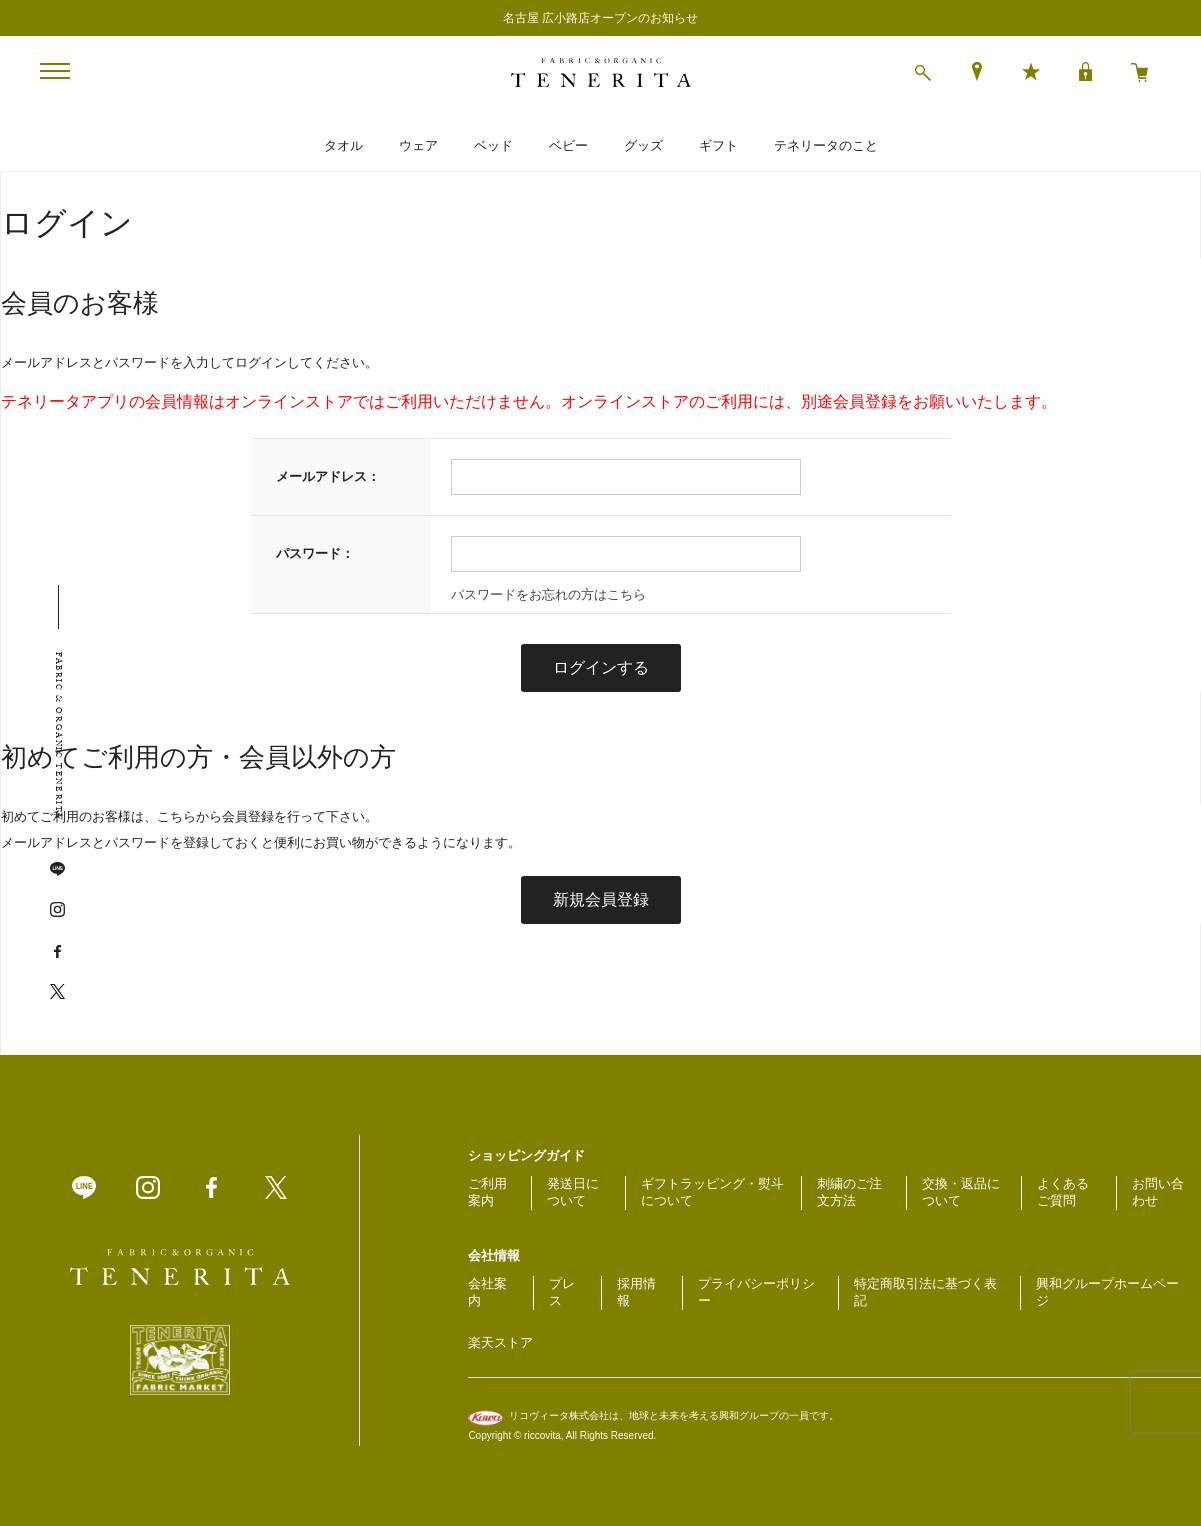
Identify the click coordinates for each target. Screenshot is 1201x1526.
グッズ (643, 145)
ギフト (718, 145)
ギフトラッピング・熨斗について (712, 1192)
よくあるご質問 (1063, 1192)
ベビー (568, 145)
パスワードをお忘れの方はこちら (548, 594)
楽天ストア (500, 1342)
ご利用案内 (487, 1192)
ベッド (493, 145)
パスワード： (315, 553)
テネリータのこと (826, 145)
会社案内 (487, 1292)
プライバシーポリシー (756, 1292)
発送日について (573, 1192)
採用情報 (636, 1292)
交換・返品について (961, 1192)
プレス (562, 1292)
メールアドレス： (328, 476)
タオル (343, 145)
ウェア (418, 145)
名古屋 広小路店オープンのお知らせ (600, 18)
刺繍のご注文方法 (849, 1192)
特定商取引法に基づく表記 (925, 1292)
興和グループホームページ (1107, 1292)
